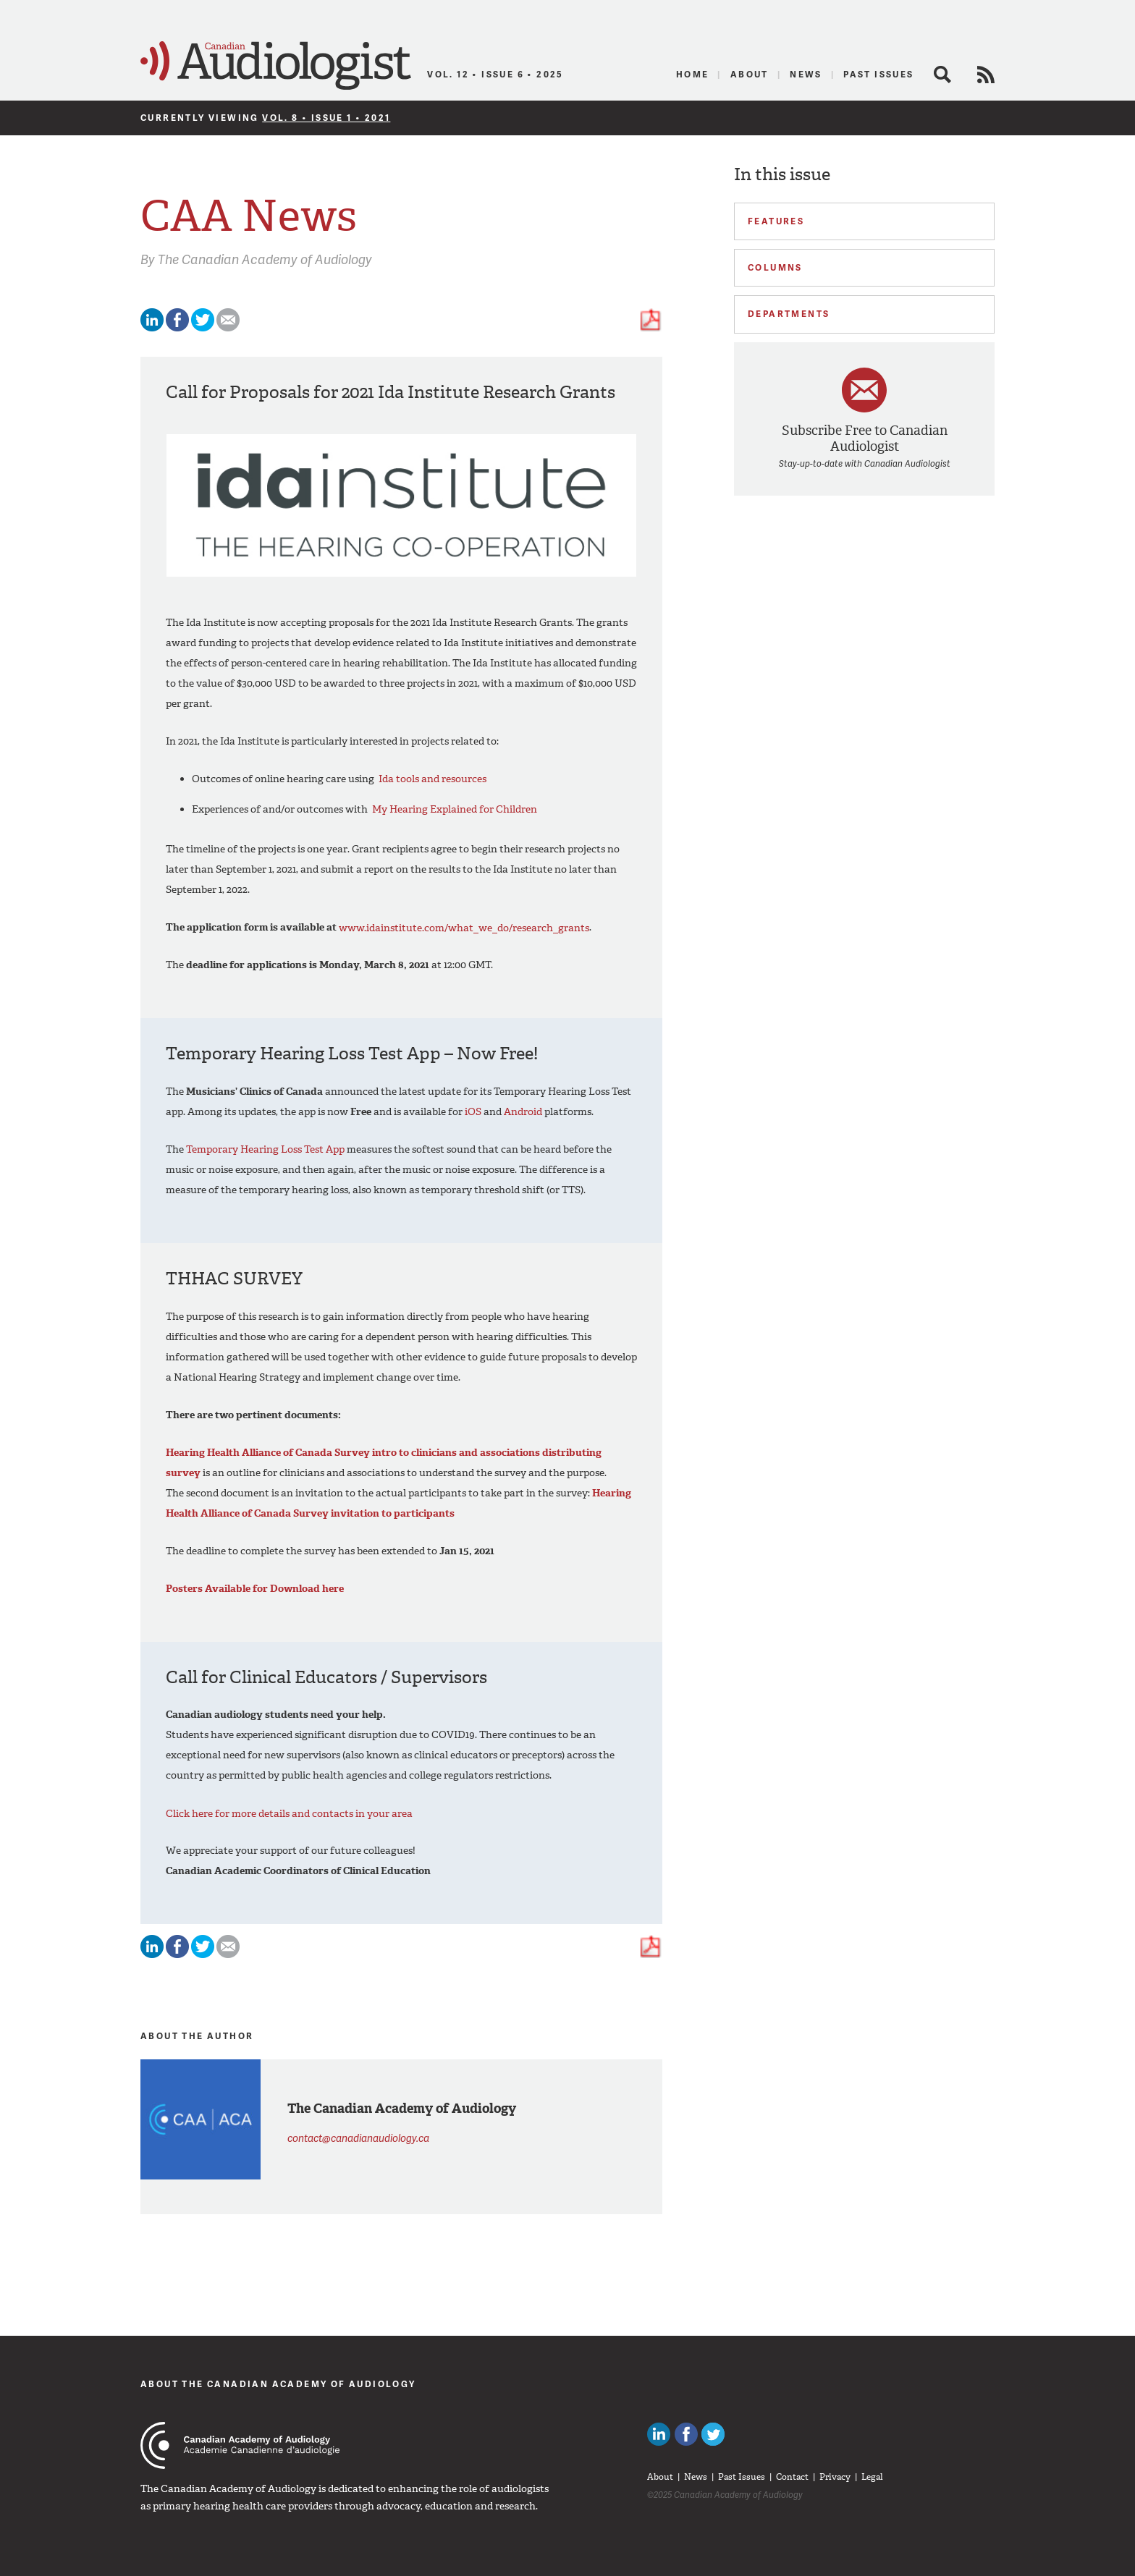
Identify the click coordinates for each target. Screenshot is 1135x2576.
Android (523, 1112)
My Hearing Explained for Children (454, 809)
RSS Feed (986, 74)
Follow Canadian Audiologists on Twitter (713, 2434)
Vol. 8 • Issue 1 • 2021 (326, 117)
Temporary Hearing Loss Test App (265, 1149)
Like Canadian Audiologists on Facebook (686, 2434)
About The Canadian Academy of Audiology (278, 2384)
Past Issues (878, 74)
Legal (872, 2477)
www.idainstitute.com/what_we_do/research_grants (464, 927)
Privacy (835, 2477)
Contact (792, 2477)
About (749, 74)
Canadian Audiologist (275, 65)
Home (692, 74)
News (806, 74)
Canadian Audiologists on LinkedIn (658, 2434)
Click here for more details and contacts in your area (289, 1813)
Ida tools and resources (432, 779)
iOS (473, 1112)
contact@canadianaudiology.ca (358, 2138)
